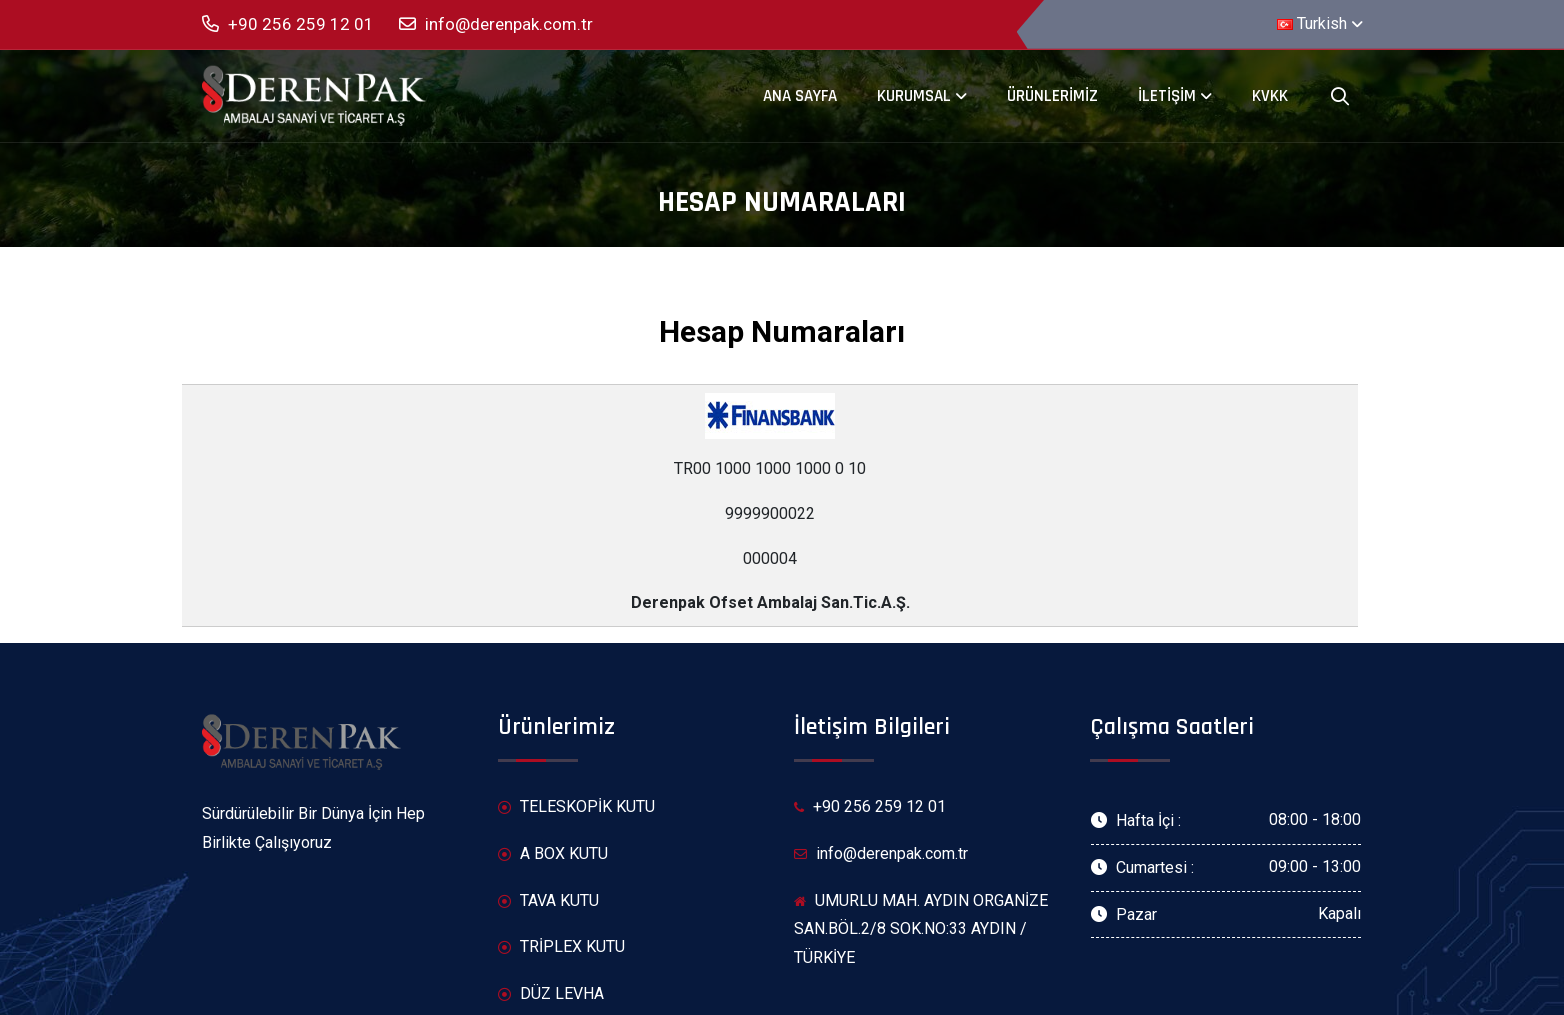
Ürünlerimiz (1052, 96)
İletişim (1167, 96)
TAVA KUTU (548, 901)
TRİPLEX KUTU (561, 947)
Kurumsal (914, 96)
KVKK (1270, 96)
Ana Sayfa (800, 96)
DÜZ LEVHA (551, 994)
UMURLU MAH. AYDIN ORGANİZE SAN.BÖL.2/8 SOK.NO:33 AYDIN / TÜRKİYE (921, 929)
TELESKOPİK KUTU (576, 807)
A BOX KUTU (553, 854)
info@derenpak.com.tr (496, 24)
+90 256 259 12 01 (288, 24)
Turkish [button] (1312, 23)
